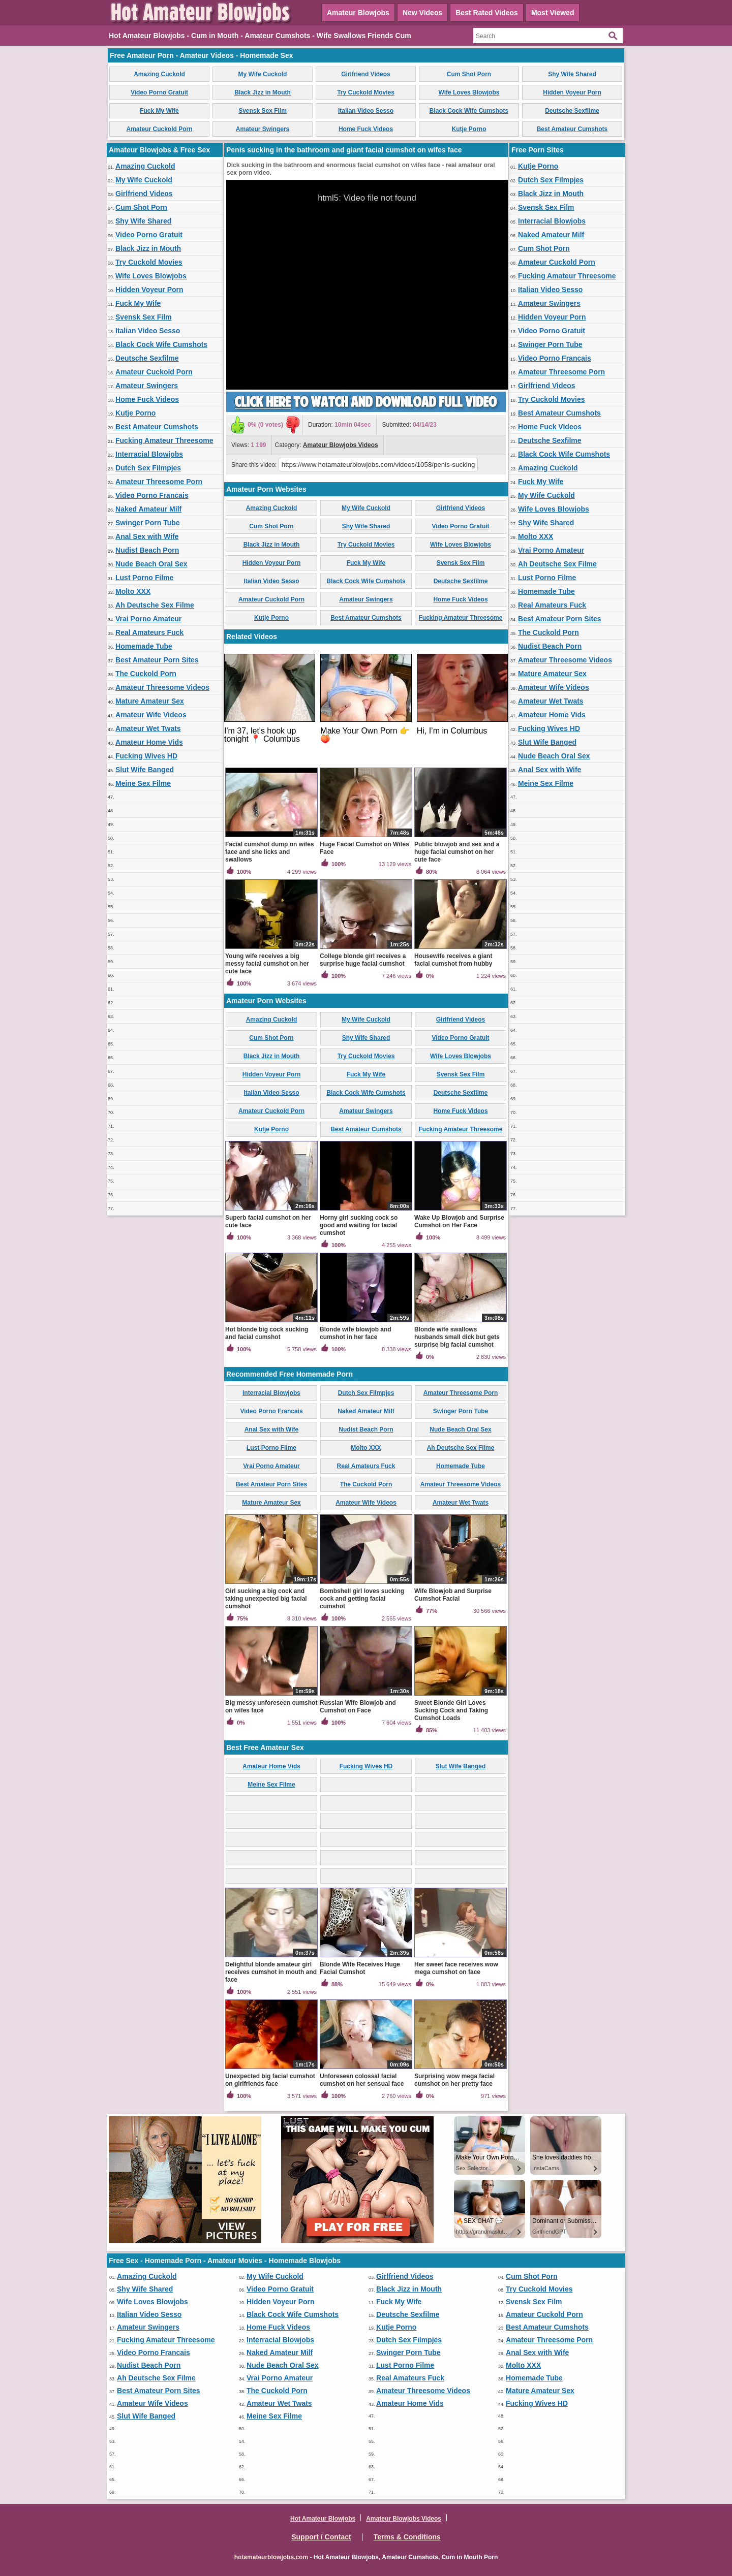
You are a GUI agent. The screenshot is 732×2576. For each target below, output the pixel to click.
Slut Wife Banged (144, 770)
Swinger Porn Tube (147, 523)
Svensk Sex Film (262, 110)
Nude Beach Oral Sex (151, 564)
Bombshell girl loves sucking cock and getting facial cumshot (362, 1598)
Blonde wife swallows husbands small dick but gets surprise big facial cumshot (457, 1337)
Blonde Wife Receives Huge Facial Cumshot (360, 1968)
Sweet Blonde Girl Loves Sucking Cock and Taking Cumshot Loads (451, 1710)
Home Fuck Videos (366, 129)
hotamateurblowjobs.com (271, 2557)
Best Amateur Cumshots (572, 129)
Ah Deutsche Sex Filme (154, 605)
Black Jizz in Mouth (262, 92)
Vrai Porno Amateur (148, 619)
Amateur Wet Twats (148, 728)
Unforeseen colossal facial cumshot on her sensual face (362, 2080)
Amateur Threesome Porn (158, 482)
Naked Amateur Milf (148, 509)
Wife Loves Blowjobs (469, 92)
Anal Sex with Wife (146, 536)
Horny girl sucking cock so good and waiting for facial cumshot (359, 1225)
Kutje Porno (469, 129)
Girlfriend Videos (365, 74)
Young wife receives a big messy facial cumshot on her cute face (267, 963)
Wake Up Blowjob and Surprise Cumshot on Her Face (459, 1221)
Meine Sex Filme (143, 783)
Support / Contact (321, 2537)
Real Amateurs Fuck (149, 632)
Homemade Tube (143, 646)
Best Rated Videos (486, 13)
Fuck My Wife (159, 110)
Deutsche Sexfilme (572, 110)
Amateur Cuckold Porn (159, 129)
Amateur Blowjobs (358, 13)
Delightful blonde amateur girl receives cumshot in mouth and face (271, 1972)
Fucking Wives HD (146, 756)
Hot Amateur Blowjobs (322, 2518)
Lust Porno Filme (144, 578)
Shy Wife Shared (572, 74)
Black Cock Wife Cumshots (469, 110)
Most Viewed (552, 13)
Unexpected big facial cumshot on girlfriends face (270, 2080)
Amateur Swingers (262, 129)
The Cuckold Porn (145, 674)
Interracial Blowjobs (149, 454)
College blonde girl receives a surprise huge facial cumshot (363, 959)
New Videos (422, 13)
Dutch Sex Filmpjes (148, 468)
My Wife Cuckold (262, 74)
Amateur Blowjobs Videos (340, 445)
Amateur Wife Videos (151, 715)
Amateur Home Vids (149, 742)
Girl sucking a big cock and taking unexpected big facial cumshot (266, 1598)
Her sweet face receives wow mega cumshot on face (456, 1968)
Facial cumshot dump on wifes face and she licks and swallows (269, 852)
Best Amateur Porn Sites (157, 660)
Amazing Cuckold (159, 74)
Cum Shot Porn (469, 74)
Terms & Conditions (407, 2537)
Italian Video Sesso (365, 110)
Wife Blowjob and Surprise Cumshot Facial (453, 1594)
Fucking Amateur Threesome (164, 440)
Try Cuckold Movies (365, 92)
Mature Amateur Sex (149, 701)
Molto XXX (132, 591)
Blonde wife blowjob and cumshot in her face (355, 1333)
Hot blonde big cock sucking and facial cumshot (266, 1333)
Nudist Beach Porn (147, 550)
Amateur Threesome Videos (162, 687)
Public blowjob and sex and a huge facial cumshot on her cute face (456, 852)
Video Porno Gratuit (159, 92)
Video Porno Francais (152, 495)
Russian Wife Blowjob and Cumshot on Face (358, 1706)
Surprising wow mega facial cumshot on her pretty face (454, 2080)
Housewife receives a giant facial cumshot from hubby (453, 959)
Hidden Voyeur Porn (572, 92)
